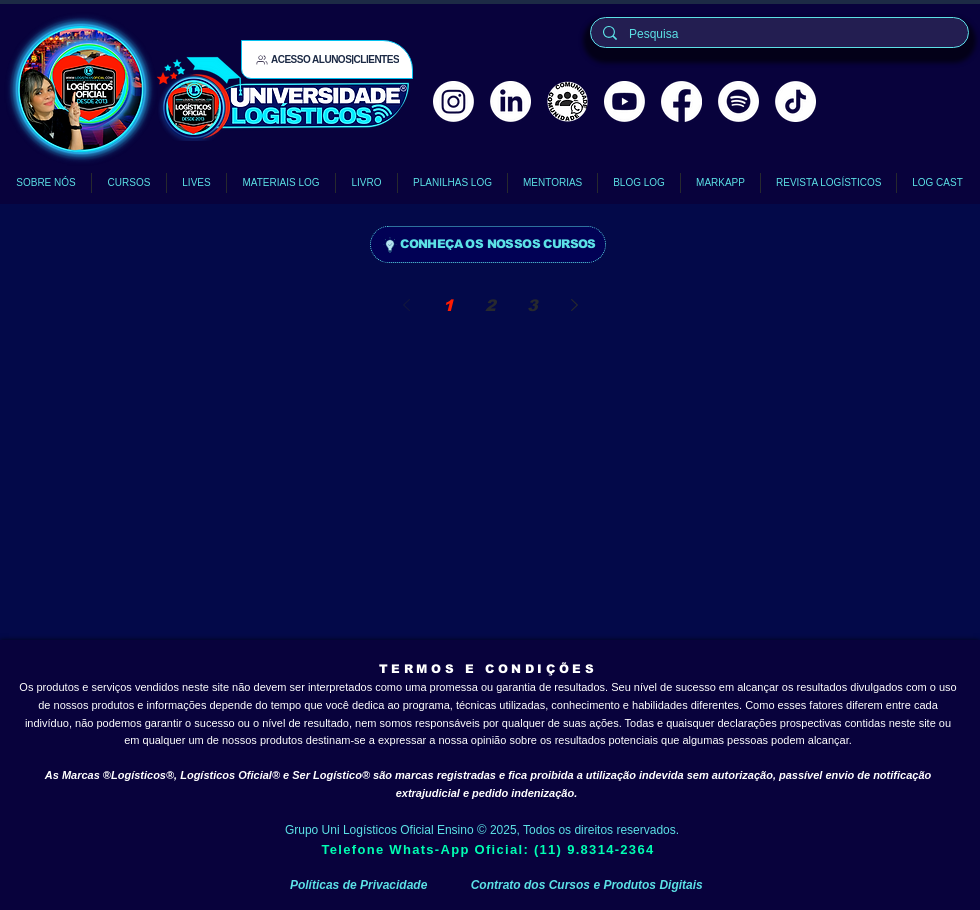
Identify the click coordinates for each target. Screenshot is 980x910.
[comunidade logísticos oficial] (567, 101)
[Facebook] (681, 101)
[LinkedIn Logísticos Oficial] (510, 101)
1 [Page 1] (448, 305)
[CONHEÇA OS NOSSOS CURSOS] (488, 244)
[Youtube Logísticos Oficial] (624, 101)
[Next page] (574, 305)
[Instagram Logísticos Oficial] (453, 101)
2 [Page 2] (490, 305)
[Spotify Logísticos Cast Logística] (738, 101)
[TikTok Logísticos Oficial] (795, 101)
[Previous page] (406, 305)
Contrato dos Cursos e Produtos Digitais (587, 885)
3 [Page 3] (532, 305)
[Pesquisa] (777, 34)
